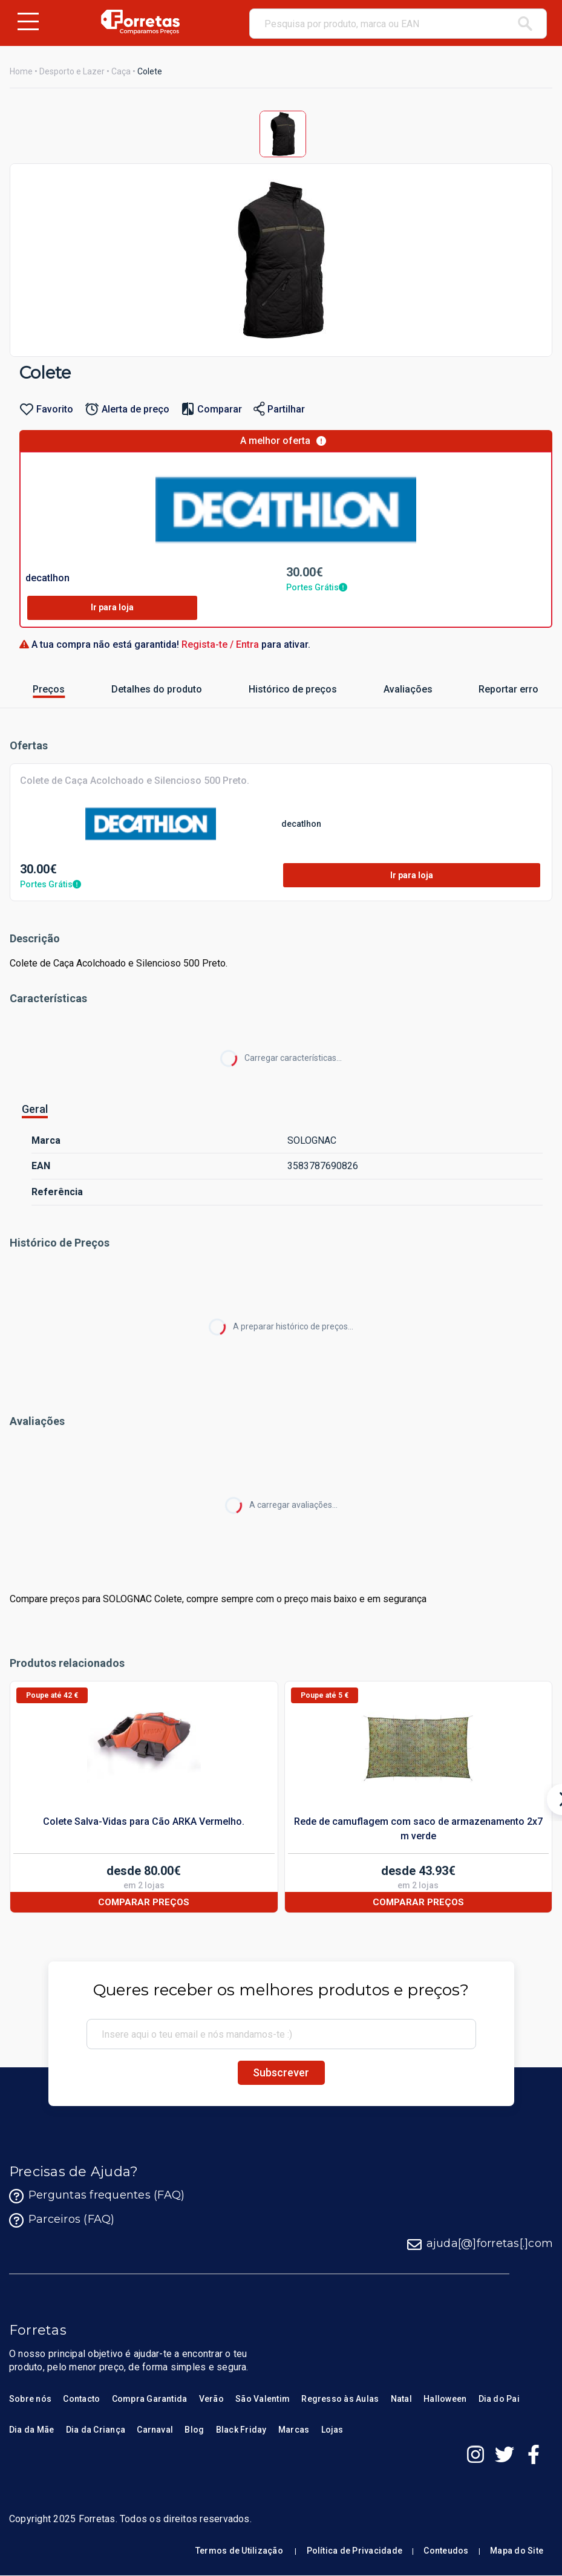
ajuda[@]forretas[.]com (480, 2244)
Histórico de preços (271, 689)
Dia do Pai (499, 2399)
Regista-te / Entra (221, 644)
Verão (211, 2399)
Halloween (444, 2399)
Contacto (81, 2399)
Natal (401, 2399)
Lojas (332, 2429)
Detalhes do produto (134, 689)
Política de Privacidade (355, 2550)
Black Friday (241, 2429)
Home (21, 71)
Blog (194, 2429)
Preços (41, 689)
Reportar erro (494, 689)
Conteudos (445, 2550)
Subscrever (281, 2072)
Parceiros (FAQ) (62, 2220)
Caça (121, 71)
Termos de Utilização (239, 2550)
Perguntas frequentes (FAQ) (97, 2196)
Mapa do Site (516, 2550)
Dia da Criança (95, 2429)
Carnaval (155, 2429)
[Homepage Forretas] (140, 22)
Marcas (293, 2429)
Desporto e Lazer (72, 71)
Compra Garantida (150, 2399)
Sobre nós (30, 2399)
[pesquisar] (525, 23)
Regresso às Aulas (340, 2399)
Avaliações (396, 689)
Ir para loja (112, 607)
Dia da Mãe (31, 2429)
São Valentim (262, 2399)
